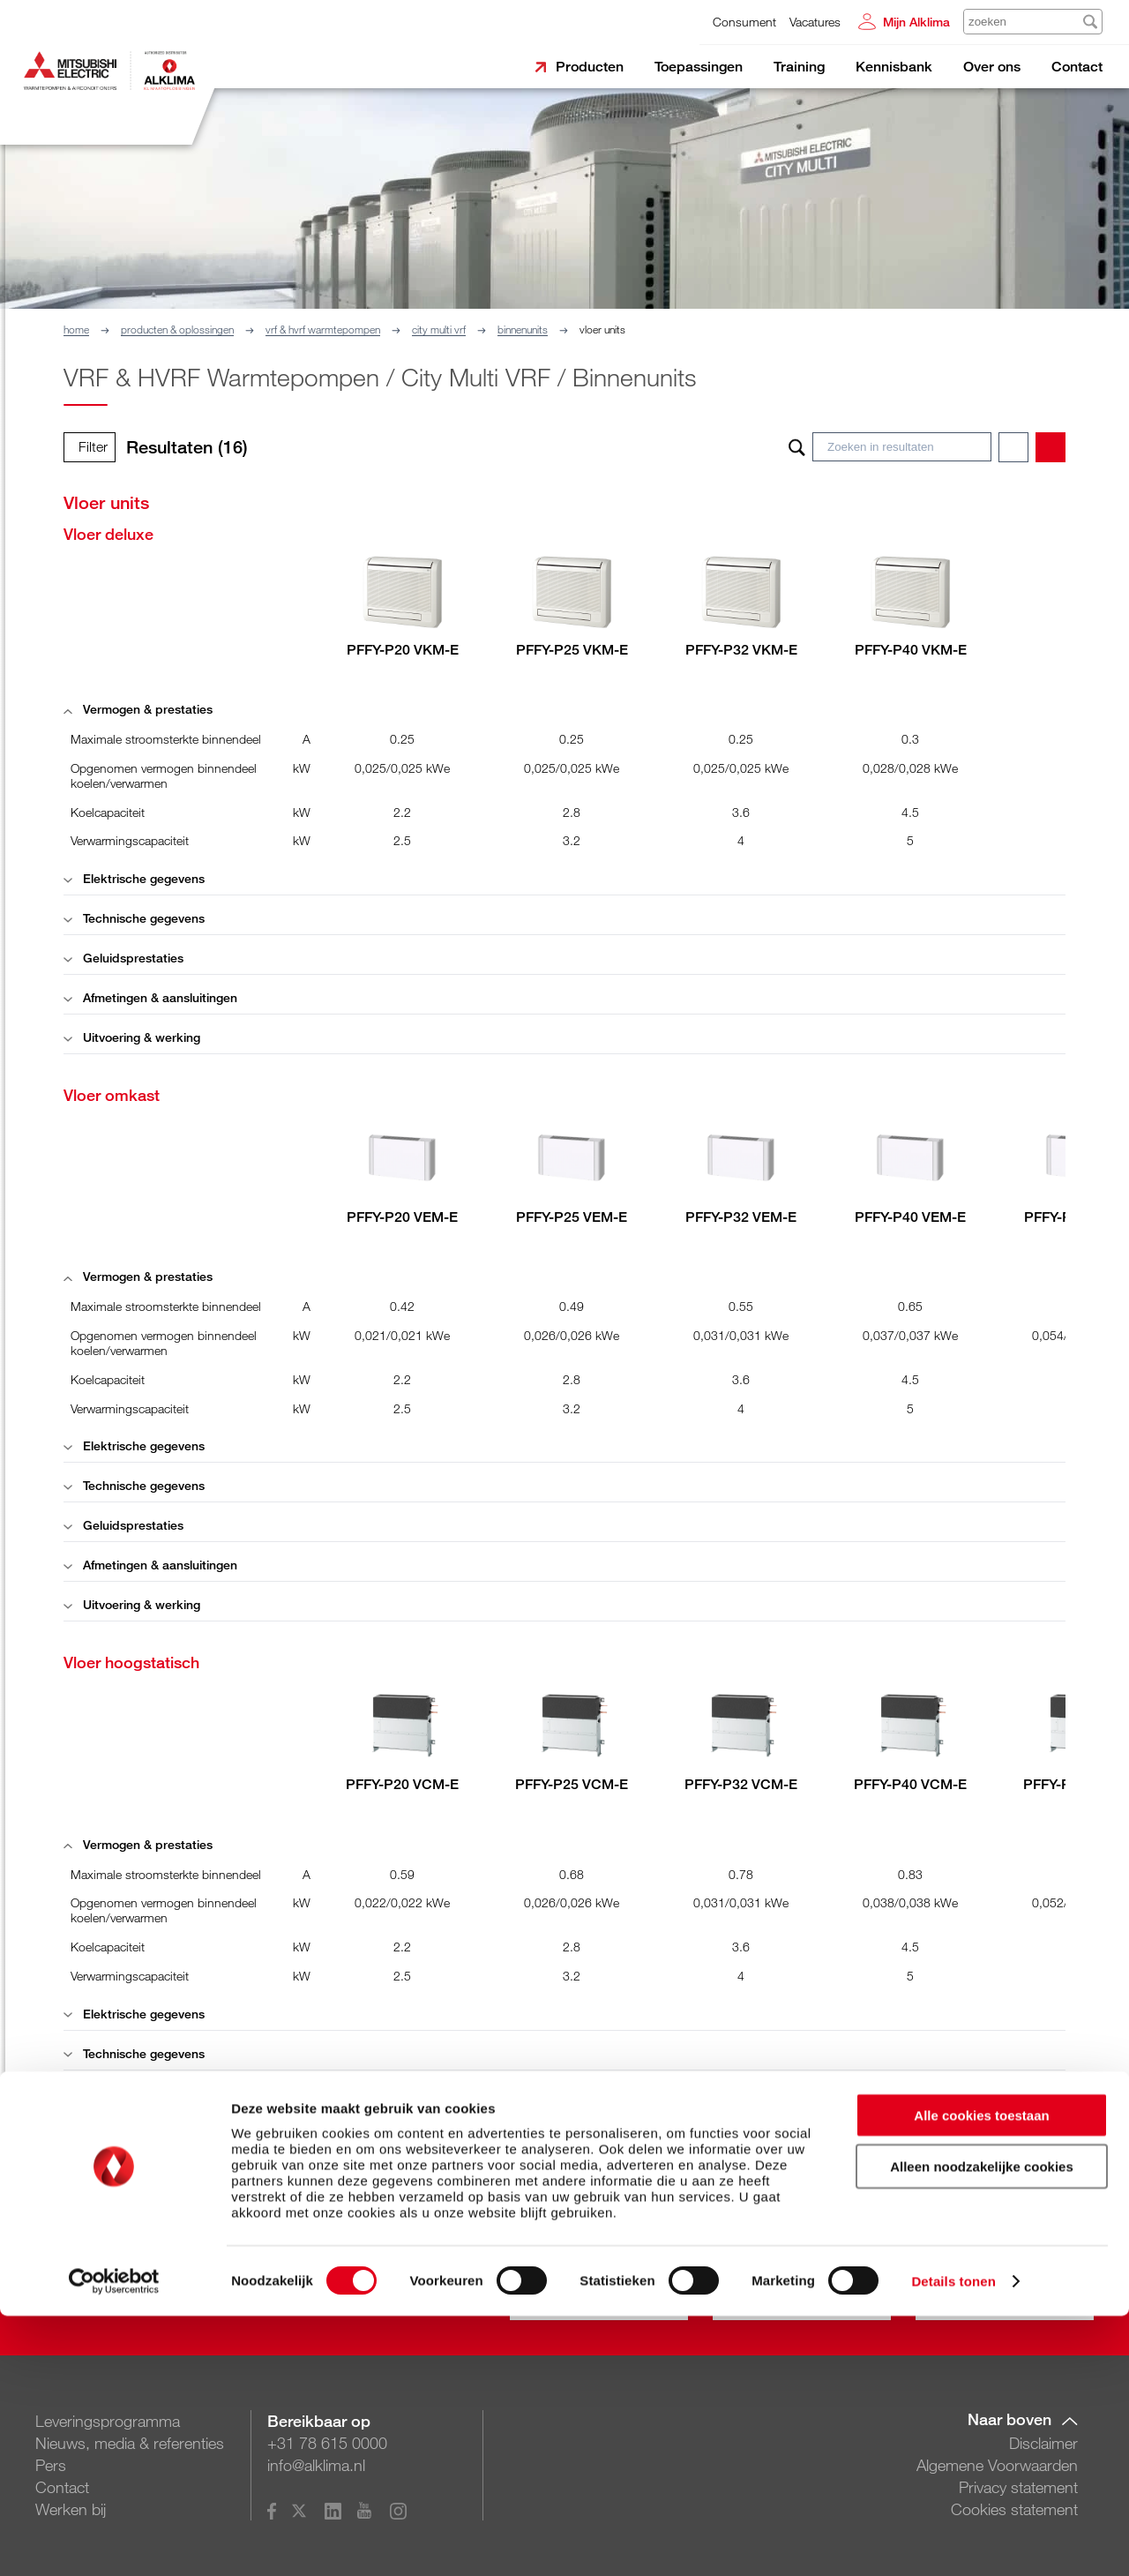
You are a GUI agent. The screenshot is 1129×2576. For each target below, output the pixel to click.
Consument (744, 21)
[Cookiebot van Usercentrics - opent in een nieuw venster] (114, 2541)
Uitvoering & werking (132, 1037)
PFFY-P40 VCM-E (910, 1784)
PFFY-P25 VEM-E (571, 1217)
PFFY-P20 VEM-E (402, 1217)
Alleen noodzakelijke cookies (981, 2427)
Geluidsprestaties (123, 957)
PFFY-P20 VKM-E (403, 649)
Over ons (992, 66)
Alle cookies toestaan (981, 2375)
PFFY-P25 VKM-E (572, 649)
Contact (1077, 66)
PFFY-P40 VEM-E (910, 1217)
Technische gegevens (134, 917)
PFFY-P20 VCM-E (402, 1784)
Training (799, 66)
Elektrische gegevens (134, 878)
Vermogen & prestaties (138, 708)
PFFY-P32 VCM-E (740, 1784)
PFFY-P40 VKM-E (911, 649)
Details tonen (953, 2541)
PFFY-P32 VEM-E (740, 1217)
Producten (590, 66)
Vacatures (815, 21)
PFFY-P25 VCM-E (571, 1784)
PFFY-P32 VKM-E (741, 649)
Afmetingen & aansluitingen (150, 997)
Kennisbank (894, 66)
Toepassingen (698, 66)
